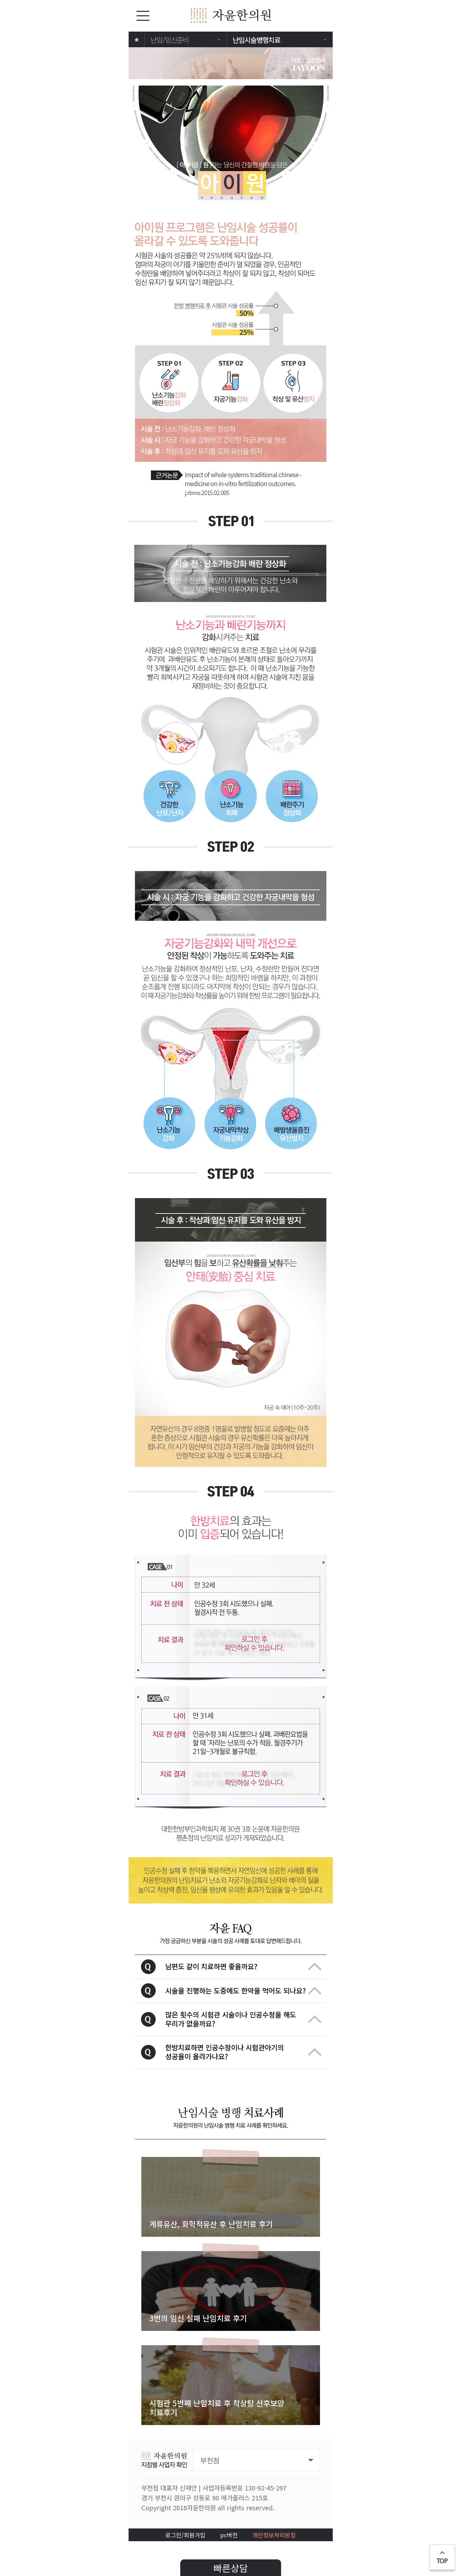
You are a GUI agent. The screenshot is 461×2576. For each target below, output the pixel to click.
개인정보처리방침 (274, 2535)
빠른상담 (230, 2567)
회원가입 (194, 2535)
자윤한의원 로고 (230, 15)
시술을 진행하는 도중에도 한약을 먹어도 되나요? (243, 1990)
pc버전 (229, 2535)
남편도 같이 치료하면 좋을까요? (243, 1966)
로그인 (173, 2535)
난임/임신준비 (185, 39)
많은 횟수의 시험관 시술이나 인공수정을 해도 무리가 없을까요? (243, 2018)
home (137, 39)
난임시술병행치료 (279, 39)
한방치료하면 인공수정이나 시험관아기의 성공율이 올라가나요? (243, 2051)
